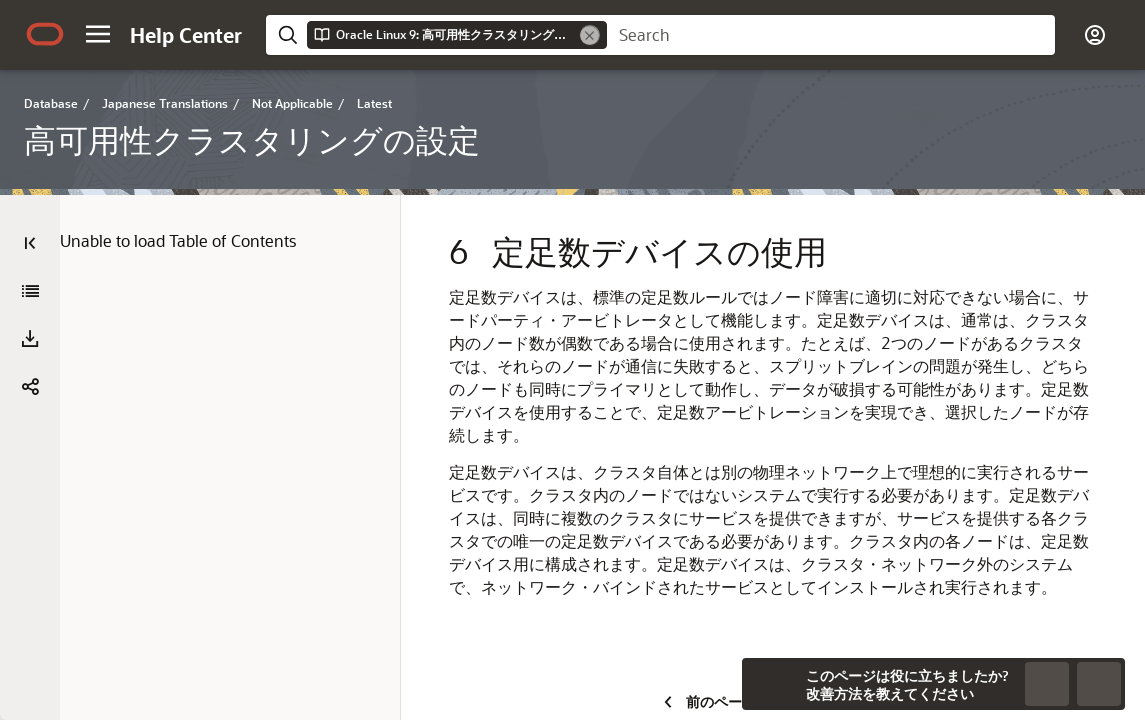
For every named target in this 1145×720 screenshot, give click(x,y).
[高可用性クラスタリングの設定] (30, 291)
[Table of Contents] (30, 243)
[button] (98, 34)
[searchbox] (831, 35)
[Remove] (590, 35)
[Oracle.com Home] (45, 34)
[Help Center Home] (186, 35)
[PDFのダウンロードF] (30, 339)
